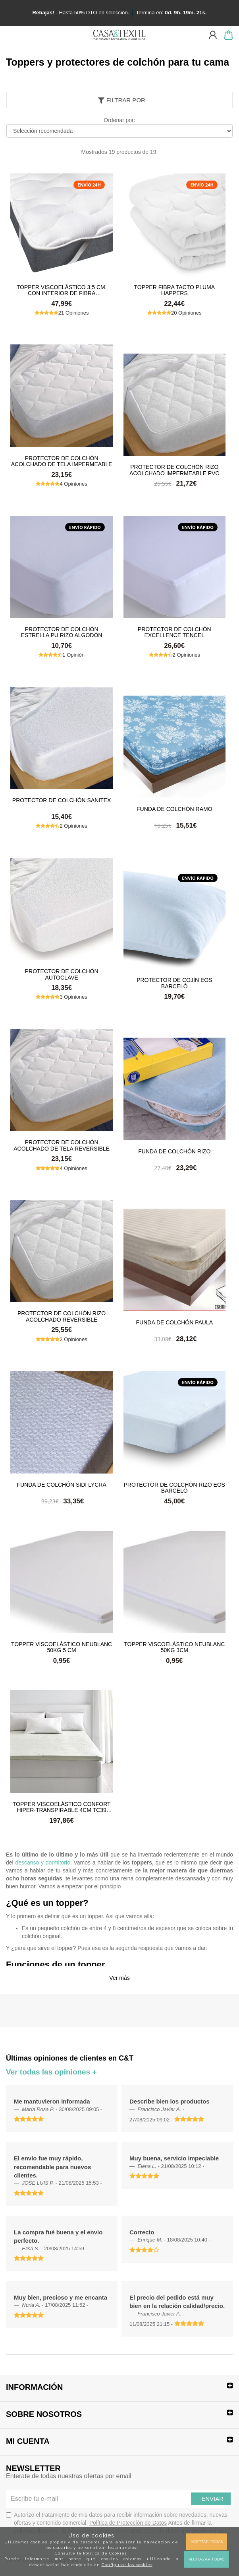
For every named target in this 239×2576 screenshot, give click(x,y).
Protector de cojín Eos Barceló (174, 983)
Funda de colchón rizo (174, 1151)
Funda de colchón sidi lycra (61, 1484)
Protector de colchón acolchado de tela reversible (61, 1145)
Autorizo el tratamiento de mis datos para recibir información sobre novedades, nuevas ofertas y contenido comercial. (117, 2523)
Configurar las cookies (127, 2564)
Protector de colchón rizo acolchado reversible (61, 1316)
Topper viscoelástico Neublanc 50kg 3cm (174, 1647)
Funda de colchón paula (174, 1322)
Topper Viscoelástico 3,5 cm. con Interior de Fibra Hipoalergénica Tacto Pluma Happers (62, 290)
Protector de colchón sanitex (61, 800)
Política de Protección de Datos (128, 2523)
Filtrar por (120, 100)
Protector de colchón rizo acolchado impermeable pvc (174, 470)
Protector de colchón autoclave (61, 974)
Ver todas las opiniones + (51, 2072)
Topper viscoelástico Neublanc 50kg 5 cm (61, 1647)
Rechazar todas (206, 2559)
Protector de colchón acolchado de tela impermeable (61, 461)
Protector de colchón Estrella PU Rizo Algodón (61, 632)
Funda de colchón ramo (174, 809)
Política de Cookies (105, 2553)
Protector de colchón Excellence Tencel (174, 632)
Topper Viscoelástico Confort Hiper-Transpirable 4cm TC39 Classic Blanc (62, 1807)
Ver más (119, 1978)
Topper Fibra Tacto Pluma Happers (174, 290)
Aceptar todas (207, 2541)
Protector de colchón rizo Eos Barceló (174, 1487)
